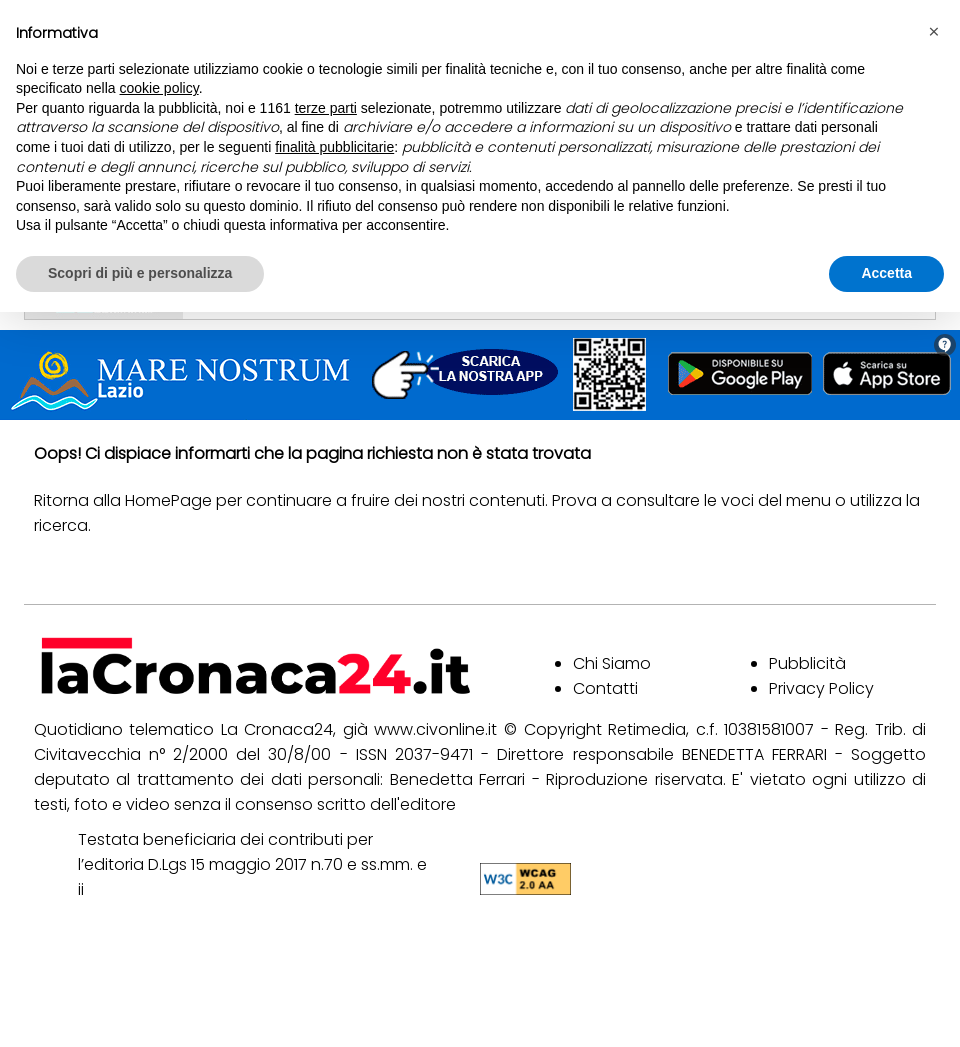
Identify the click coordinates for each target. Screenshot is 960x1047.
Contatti (605, 688)
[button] (934, 32)
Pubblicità (807, 663)
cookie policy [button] (159, 88)
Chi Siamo (612, 663)
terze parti (326, 108)
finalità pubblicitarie (334, 147)
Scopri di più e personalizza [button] (140, 273)
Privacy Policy (821, 688)
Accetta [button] (886, 273)
